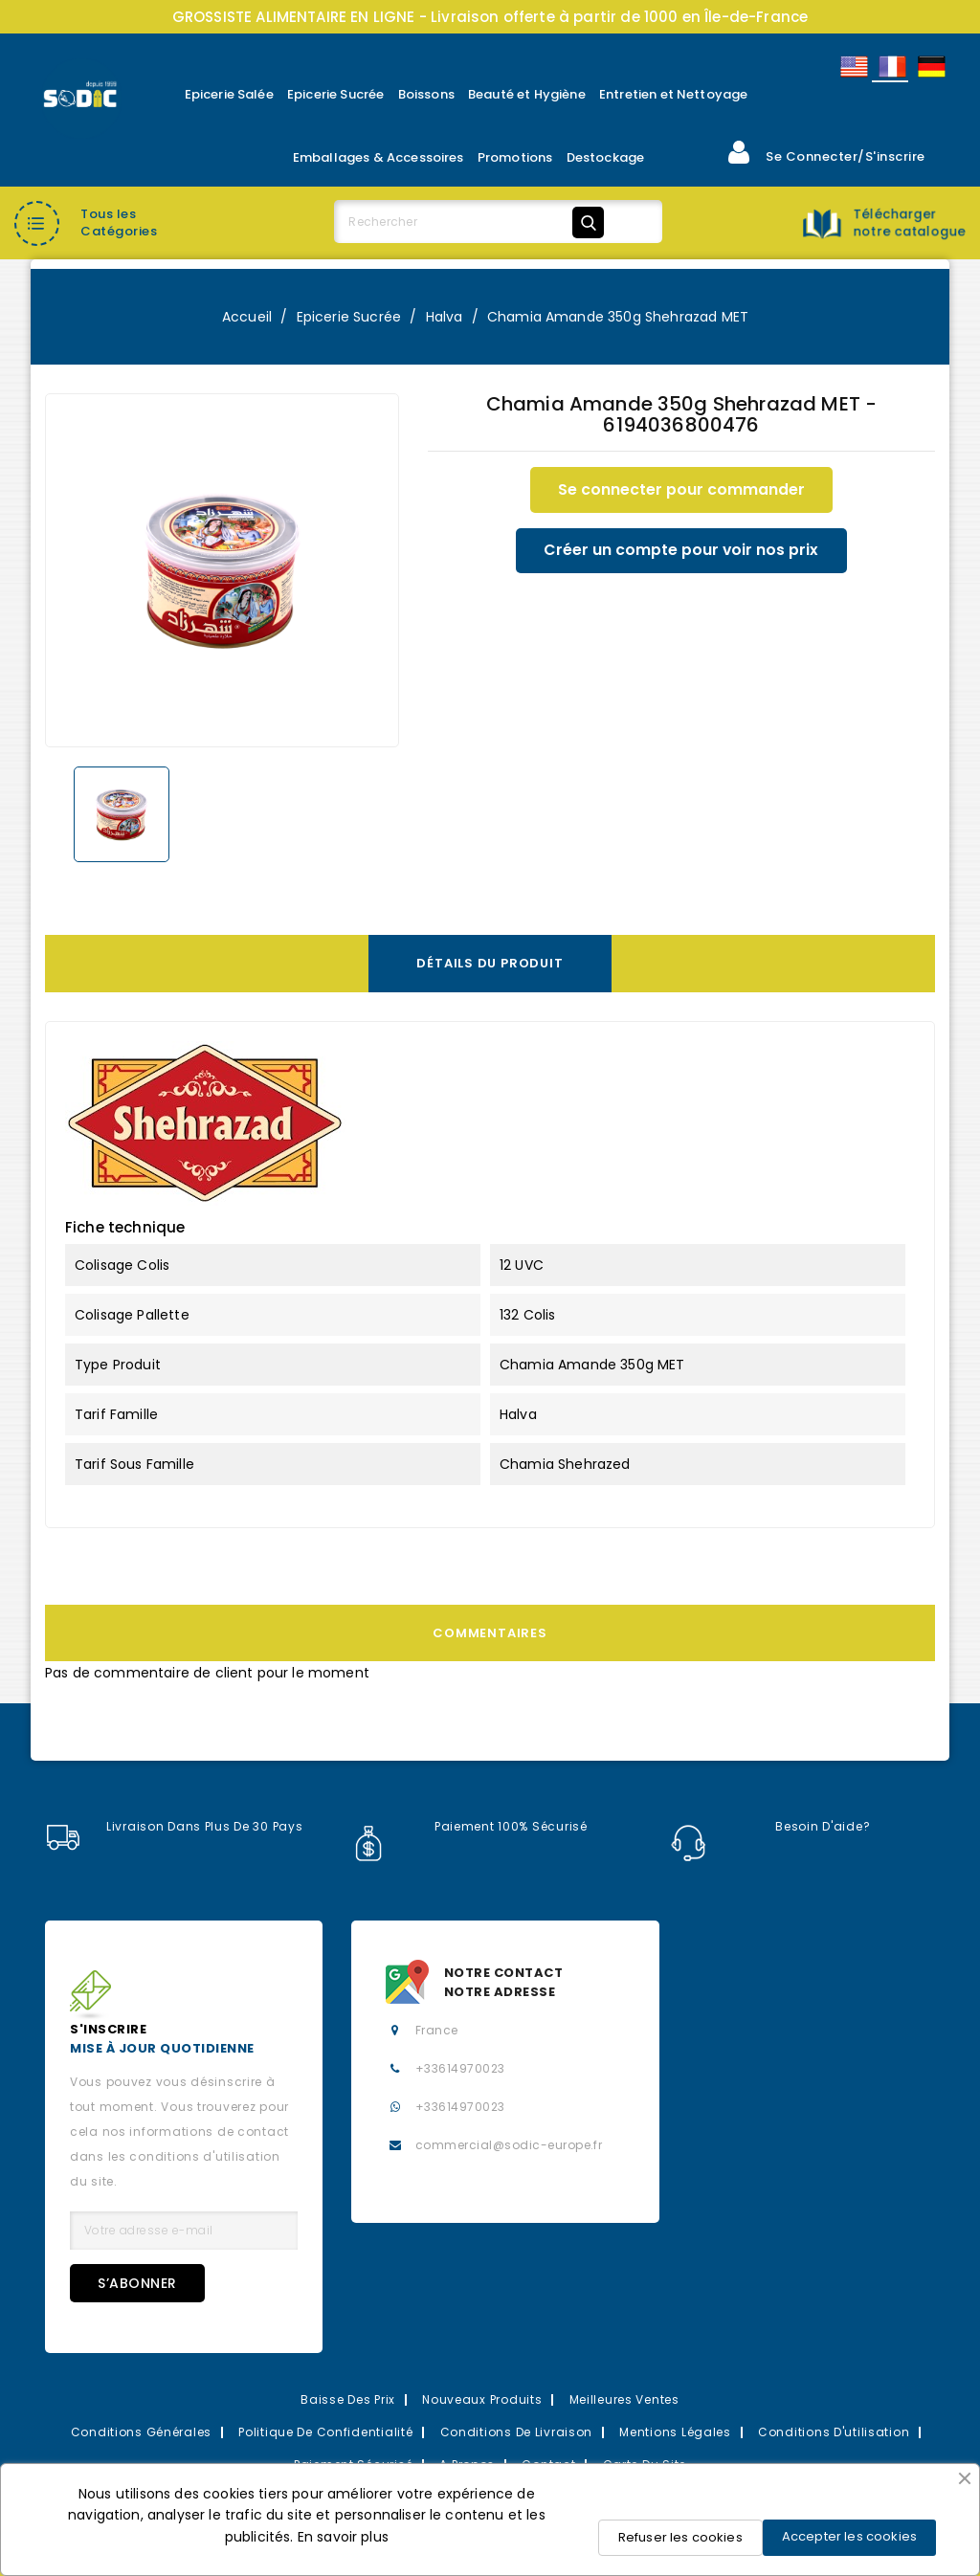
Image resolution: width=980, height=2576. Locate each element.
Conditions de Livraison (516, 2432)
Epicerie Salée (229, 94)
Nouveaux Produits (482, 2399)
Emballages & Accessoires (378, 157)
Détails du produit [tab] (489, 963)
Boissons (426, 94)
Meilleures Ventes (624, 2399)
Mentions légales (675, 2432)
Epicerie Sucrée (335, 94)
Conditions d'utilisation (833, 2432)
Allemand (930, 66)
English (852, 66)
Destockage (606, 157)
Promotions (515, 157)
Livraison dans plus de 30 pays (174, 1826)
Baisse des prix (348, 2399)
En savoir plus (343, 2536)
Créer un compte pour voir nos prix (681, 551)
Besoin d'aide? (771, 1826)
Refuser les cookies (680, 2537)
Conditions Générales (141, 2432)
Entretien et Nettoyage (673, 94)
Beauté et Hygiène (527, 94)
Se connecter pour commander (681, 489)
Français (891, 66)
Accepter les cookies (849, 2536)
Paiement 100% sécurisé (469, 1826)
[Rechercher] (472, 222)
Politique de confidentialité (325, 2432)
